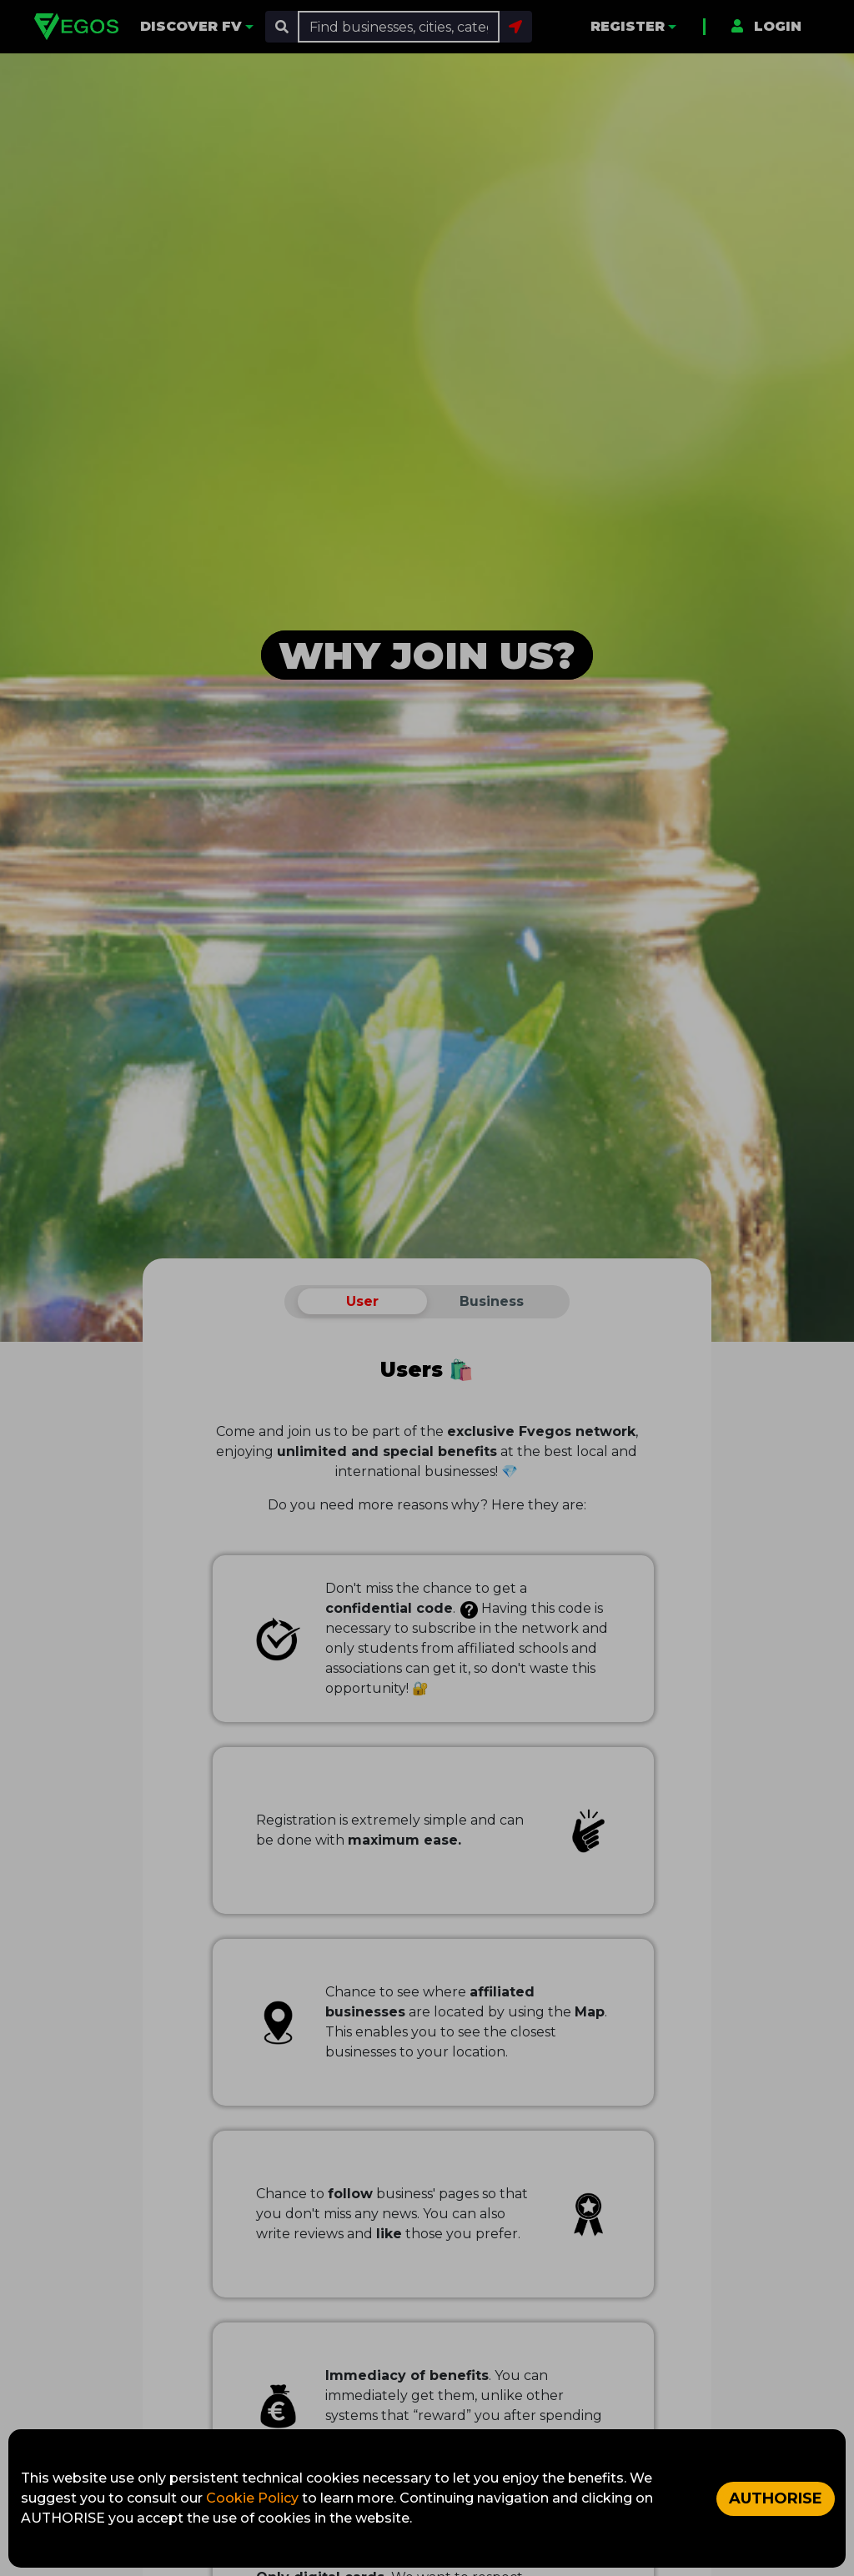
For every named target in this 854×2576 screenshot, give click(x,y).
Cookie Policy (254, 2498)
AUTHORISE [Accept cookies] (775, 2498)
